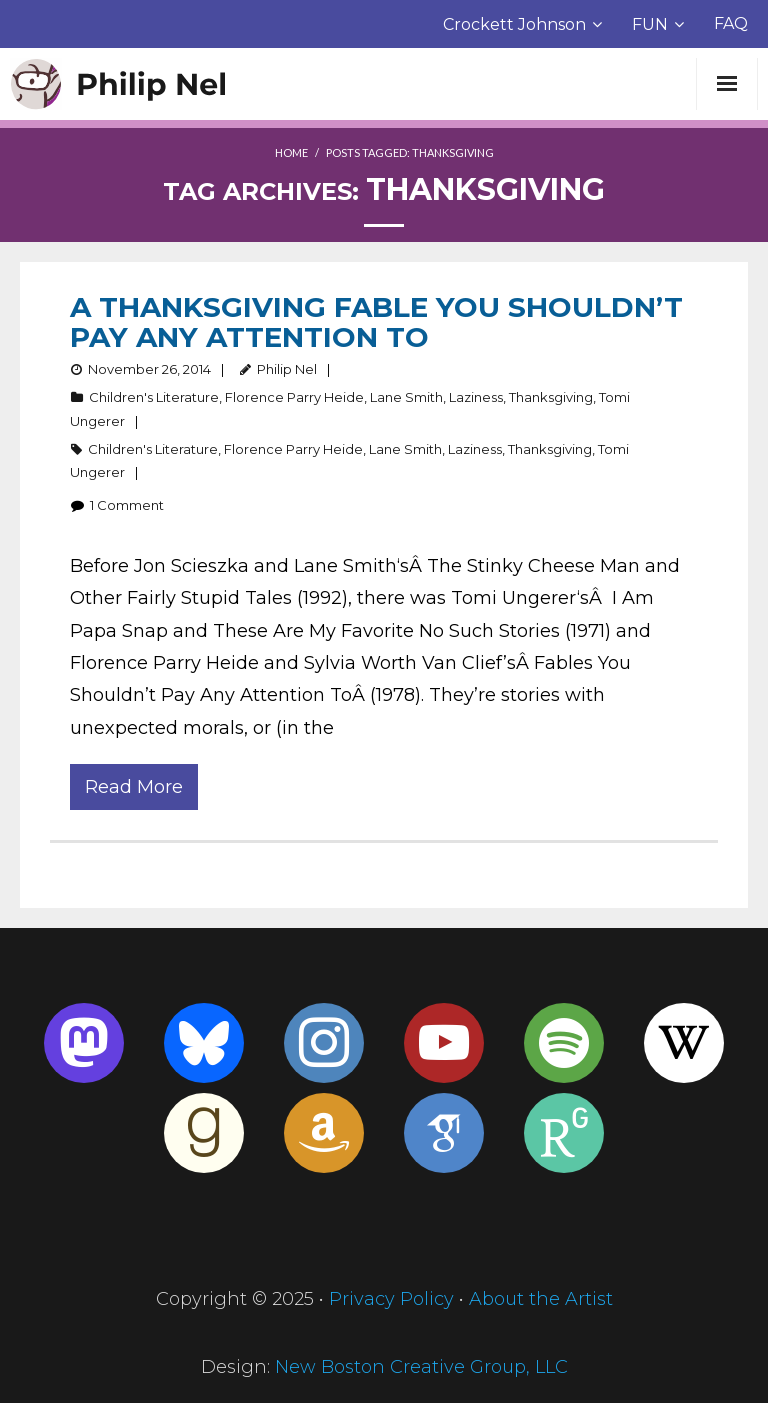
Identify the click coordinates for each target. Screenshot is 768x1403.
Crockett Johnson (514, 24)
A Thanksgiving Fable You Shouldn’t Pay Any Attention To (376, 322)
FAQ (731, 23)
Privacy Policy (391, 1299)
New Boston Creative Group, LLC (421, 1367)
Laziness (476, 397)
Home (291, 152)
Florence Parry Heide (294, 397)
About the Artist (541, 1299)
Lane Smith (406, 397)
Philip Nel (287, 369)
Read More (134, 787)
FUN (650, 24)
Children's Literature (154, 397)
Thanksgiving (551, 397)
